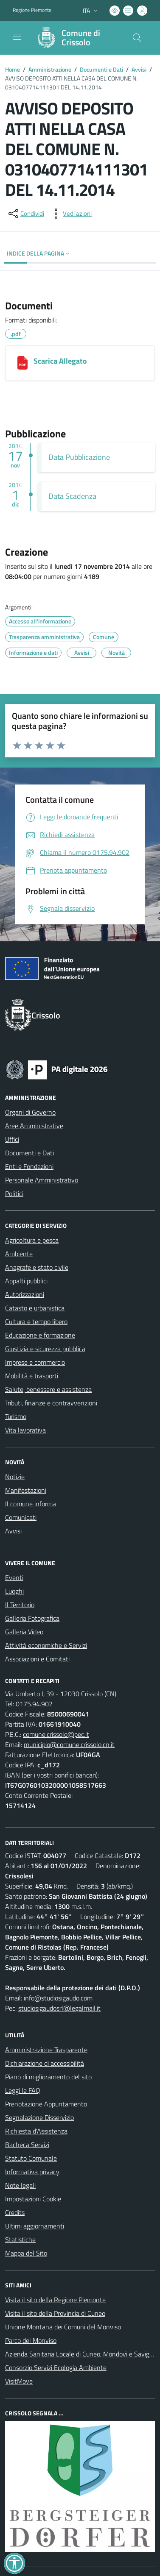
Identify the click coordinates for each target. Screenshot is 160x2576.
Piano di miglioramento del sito (48, 2077)
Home (12, 69)
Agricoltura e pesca (32, 1240)
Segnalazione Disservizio (39, 2117)
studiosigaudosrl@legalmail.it (59, 2008)
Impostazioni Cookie (33, 2199)
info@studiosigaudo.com (58, 1998)
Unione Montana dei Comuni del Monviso (63, 2327)
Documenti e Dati (101, 69)
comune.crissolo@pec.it (56, 1734)
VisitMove (19, 2381)
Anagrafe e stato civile (36, 1267)
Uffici (12, 1139)
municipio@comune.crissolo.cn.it (69, 1744)
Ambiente (19, 1254)
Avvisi (139, 69)
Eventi (14, 1577)
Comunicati (20, 1517)
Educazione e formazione (40, 1335)
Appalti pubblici (26, 1281)
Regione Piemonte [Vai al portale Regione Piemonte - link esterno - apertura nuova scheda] (32, 10)
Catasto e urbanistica (35, 1308)
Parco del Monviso (30, 2340)
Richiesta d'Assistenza (36, 2131)
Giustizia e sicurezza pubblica (45, 1349)
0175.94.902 (34, 1704)
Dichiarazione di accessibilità (44, 2063)
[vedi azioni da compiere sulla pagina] (70, 213)
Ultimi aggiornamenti (34, 2226)
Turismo (15, 1416)
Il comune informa (30, 1504)
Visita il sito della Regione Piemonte (55, 2300)
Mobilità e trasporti (31, 1376)
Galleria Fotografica (32, 1618)
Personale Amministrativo (41, 1180)
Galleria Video (24, 1632)
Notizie (15, 1477)
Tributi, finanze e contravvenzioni (51, 1403)
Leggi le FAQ (22, 2090)
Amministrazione (49, 69)
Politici (14, 1193)
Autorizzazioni (24, 1294)
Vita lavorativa (25, 1430)
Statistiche (20, 2239)
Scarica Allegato (60, 361)
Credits (15, 2212)
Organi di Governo (30, 1112)
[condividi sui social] (25, 213)
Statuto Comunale (31, 2158)
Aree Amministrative (34, 1126)
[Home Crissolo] (76, 37)
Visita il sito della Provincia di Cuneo (55, 2313)
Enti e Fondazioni (29, 1166)
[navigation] (17, 37)
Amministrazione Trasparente (46, 2050)
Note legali (20, 2185)
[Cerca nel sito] (137, 38)
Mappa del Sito (26, 2253)
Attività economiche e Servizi (46, 1645)
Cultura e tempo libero (36, 1321)
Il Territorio (19, 1605)
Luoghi (14, 1591)
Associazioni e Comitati (37, 1659)
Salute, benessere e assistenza (48, 1389)
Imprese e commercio (35, 1362)
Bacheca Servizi (27, 2144)
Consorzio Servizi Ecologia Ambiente (56, 2367)
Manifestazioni (25, 1490)
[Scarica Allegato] (22, 363)
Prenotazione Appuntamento (46, 2104)
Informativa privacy (32, 2172)
